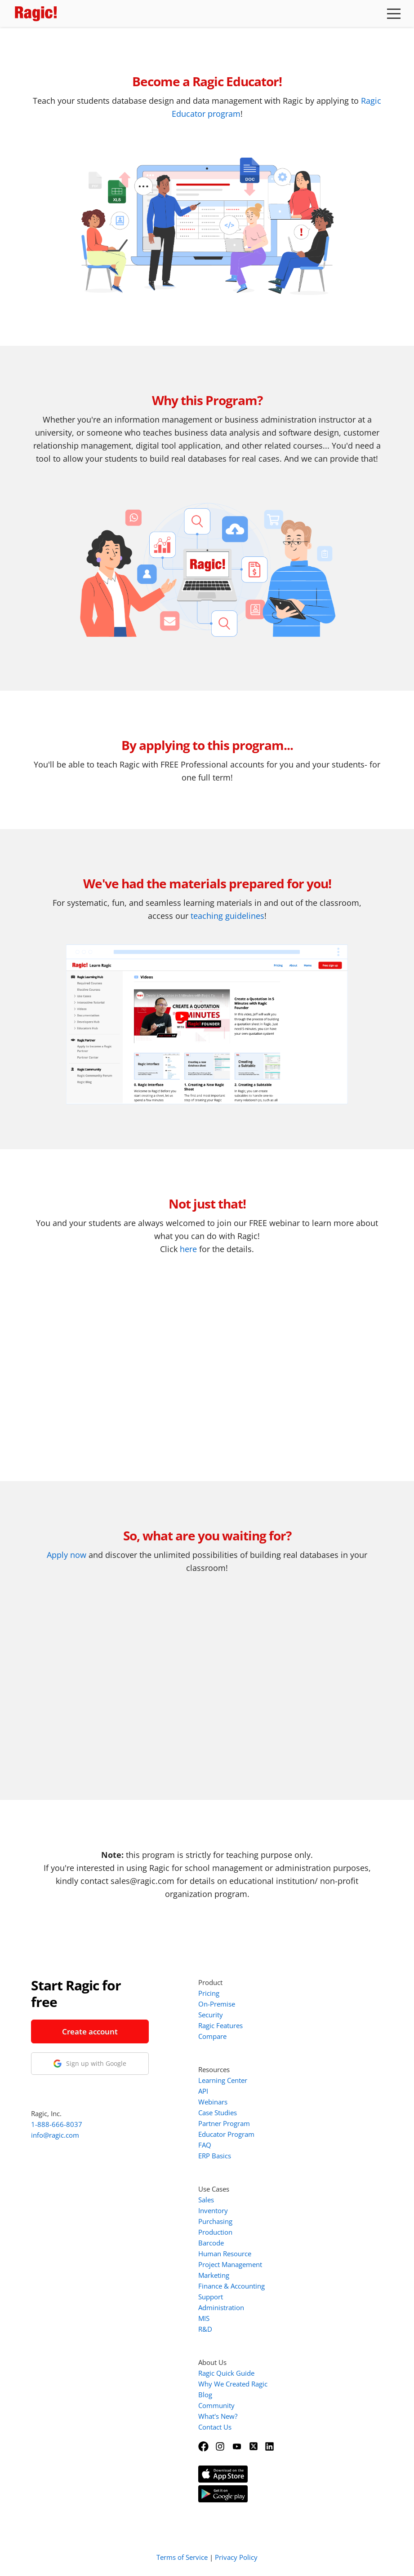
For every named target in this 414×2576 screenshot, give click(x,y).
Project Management (230, 2264)
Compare (212, 2036)
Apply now (66, 1554)
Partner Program (224, 2123)
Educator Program (226, 2134)
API (203, 2090)
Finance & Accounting (231, 2285)
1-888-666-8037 (56, 2124)
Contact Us (214, 2426)
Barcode (211, 2242)
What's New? (217, 2416)
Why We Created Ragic (232, 2383)
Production (215, 2232)
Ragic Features (220, 2025)
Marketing (213, 2275)
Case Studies (217, 2112)
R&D (205, 2329)
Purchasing (215, 2221)
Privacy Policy (236, 2557)
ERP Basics (214, 2155)
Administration (221, 2307)
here (188, 1249)
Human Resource (224, 2253)
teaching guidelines (227, 915)
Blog (205, 2394)
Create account (90, 2031)
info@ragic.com (55, 2134)
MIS (203, 2318)
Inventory (213, 2210)
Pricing (208, 1993)
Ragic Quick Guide (226, 2373)
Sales (206, 2199)
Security (210, 2014)
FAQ (204, 2144)
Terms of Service (182, 2557)
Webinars (212, 2101)
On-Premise (216, 2003)
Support (210, 2296)
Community (216, 2405)
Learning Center (222, 2080)
